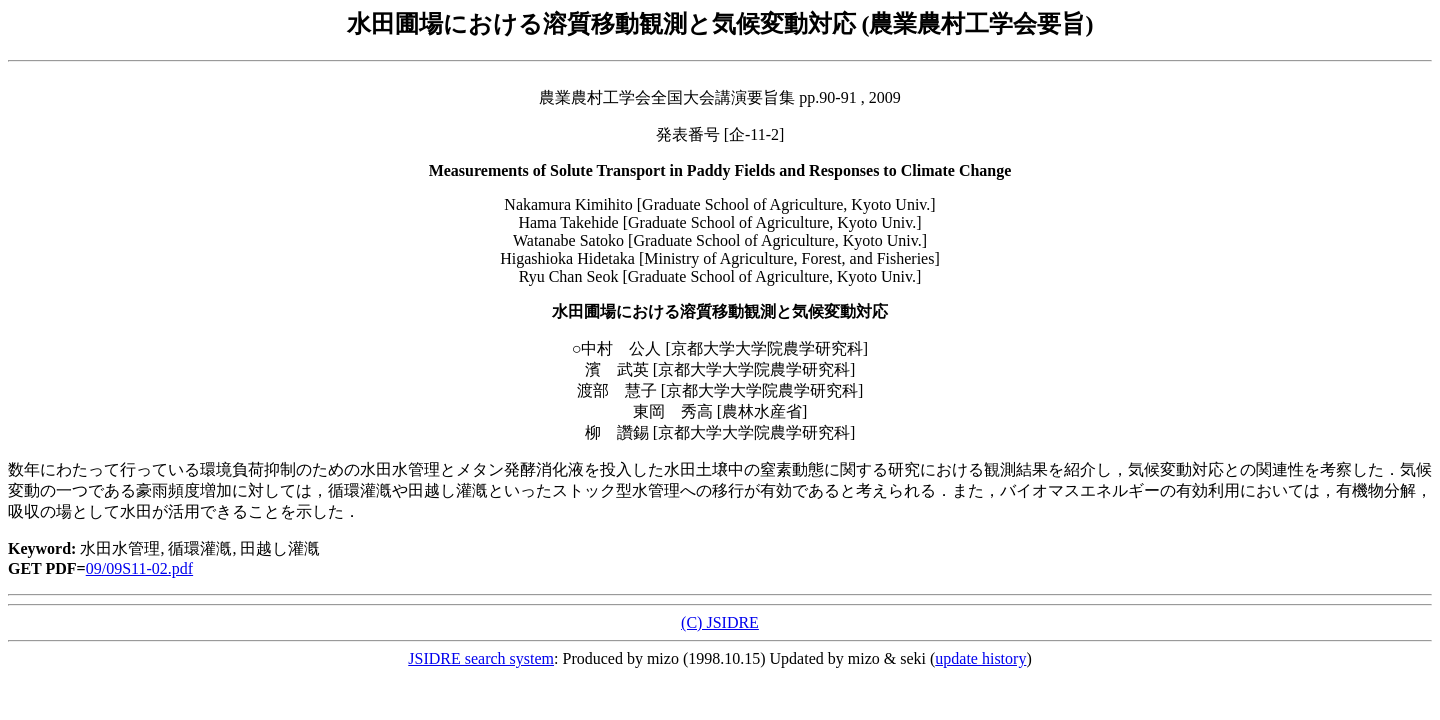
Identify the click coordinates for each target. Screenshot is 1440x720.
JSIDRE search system (481, 658)
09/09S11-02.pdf (139, 568)
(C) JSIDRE (720, 622)
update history (980, 658)
